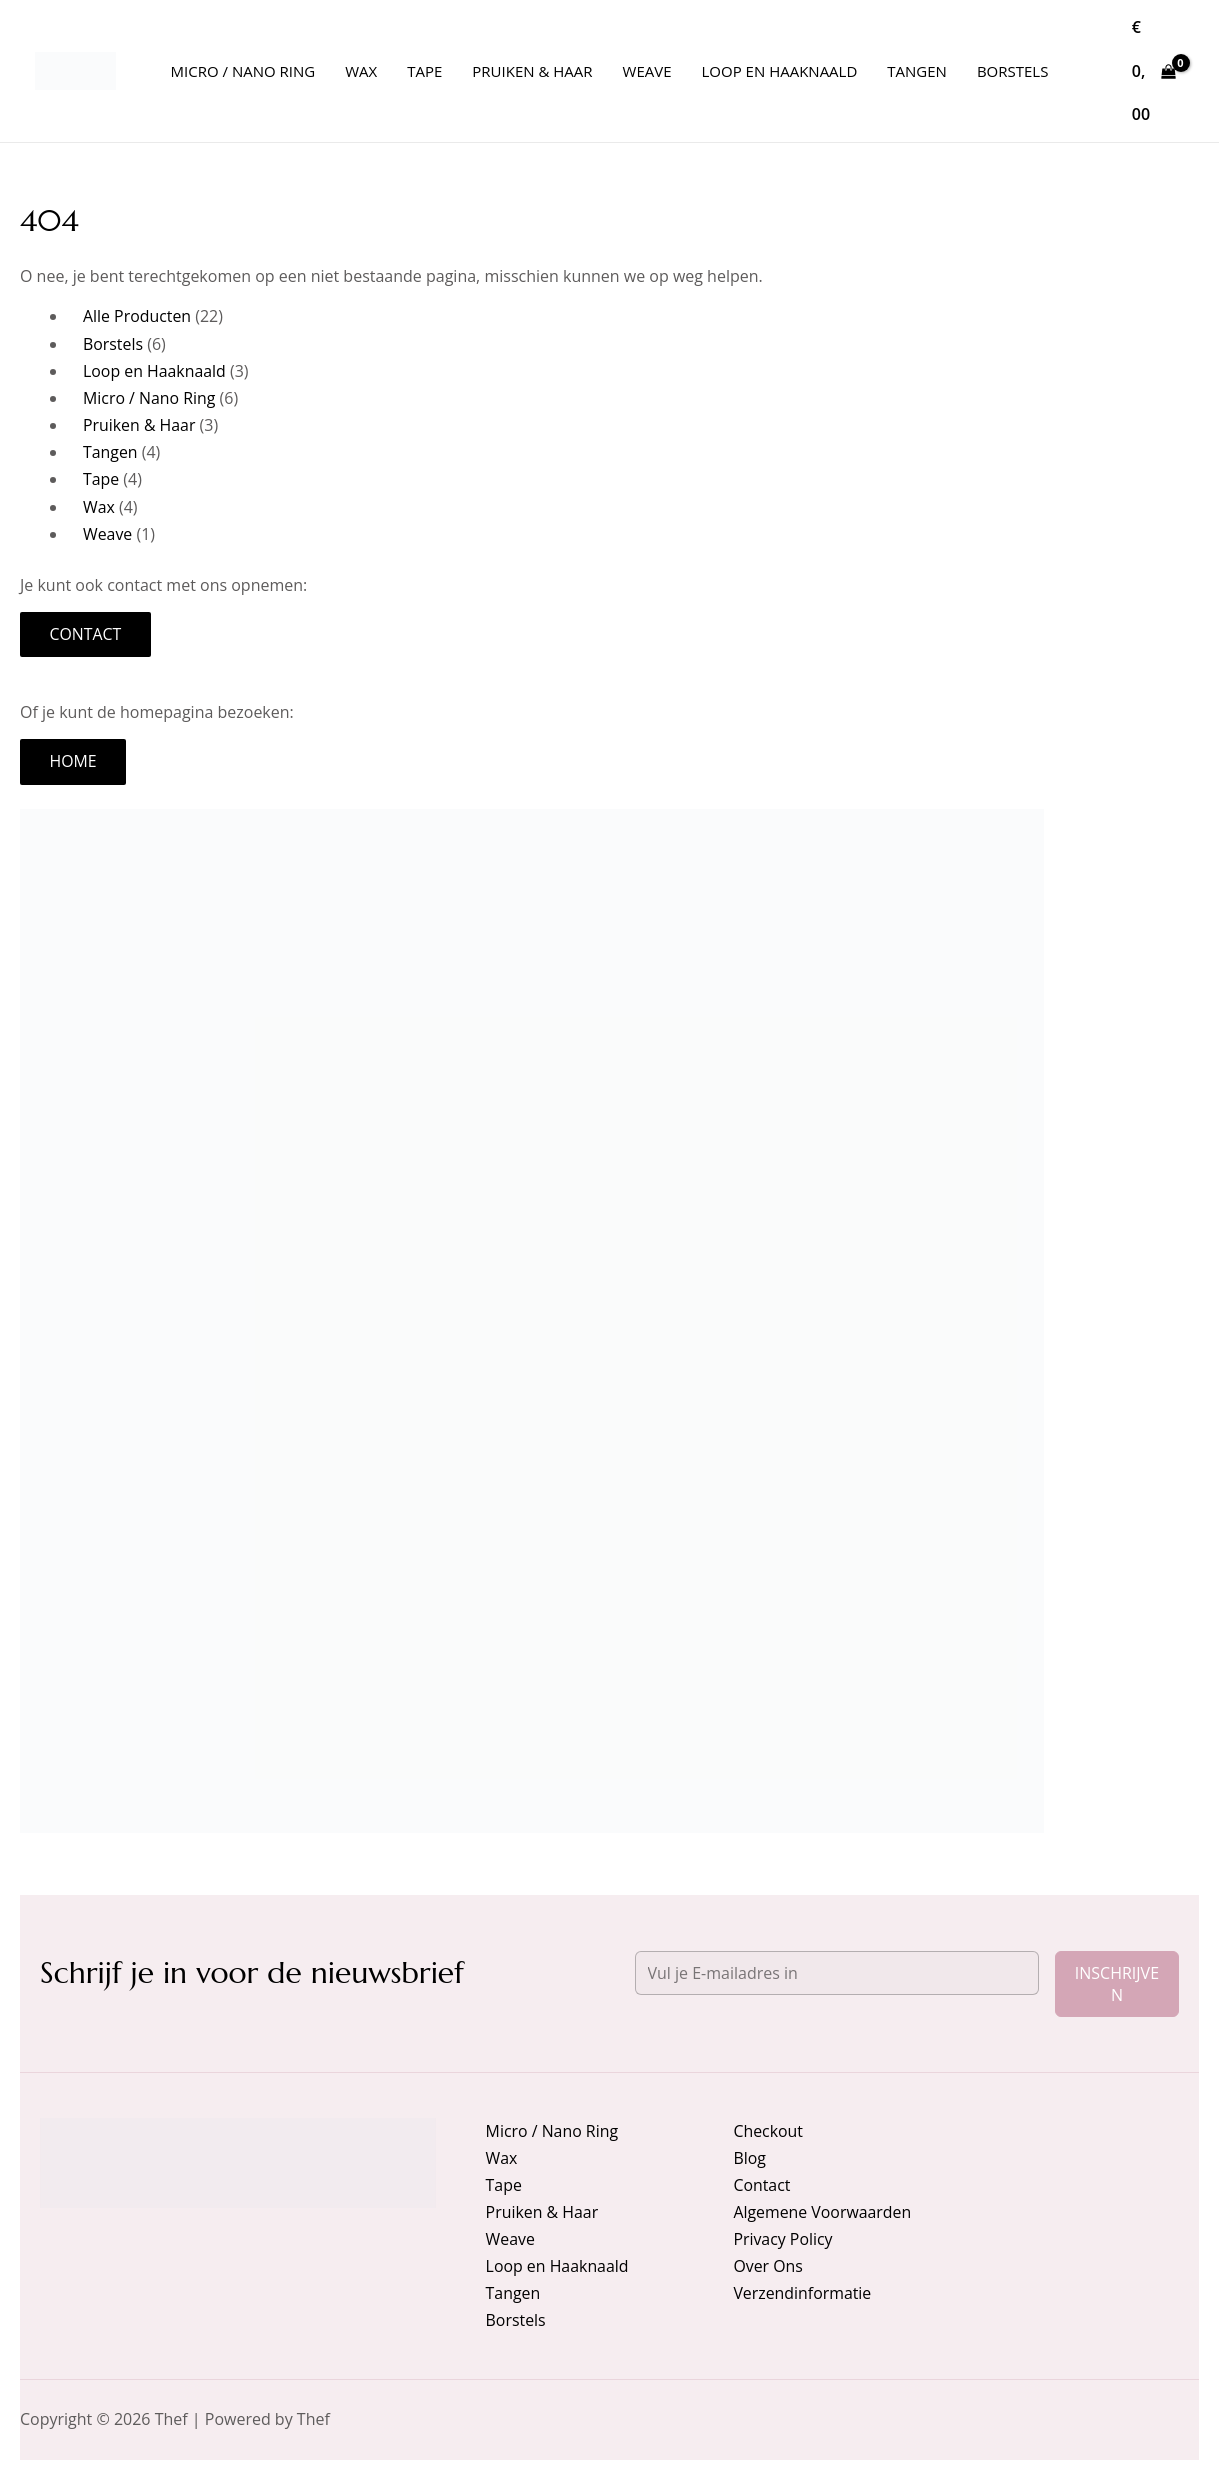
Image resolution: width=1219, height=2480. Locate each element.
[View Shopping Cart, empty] (1153, 71)
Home (74, 763)
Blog (749, 2157)
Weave (511, 2239)
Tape (504, 2184)
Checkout (768, 2130)
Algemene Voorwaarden (822, 2211)
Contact (86, 635)
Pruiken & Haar (542, 2211)
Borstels (516, 2320)
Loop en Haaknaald (558, 2266)
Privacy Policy (783, 2239)
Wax (502, 2157)
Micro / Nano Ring (552, 2130)
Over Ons (768, 2266)
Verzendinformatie (802, 2293)
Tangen (513, 2293)
